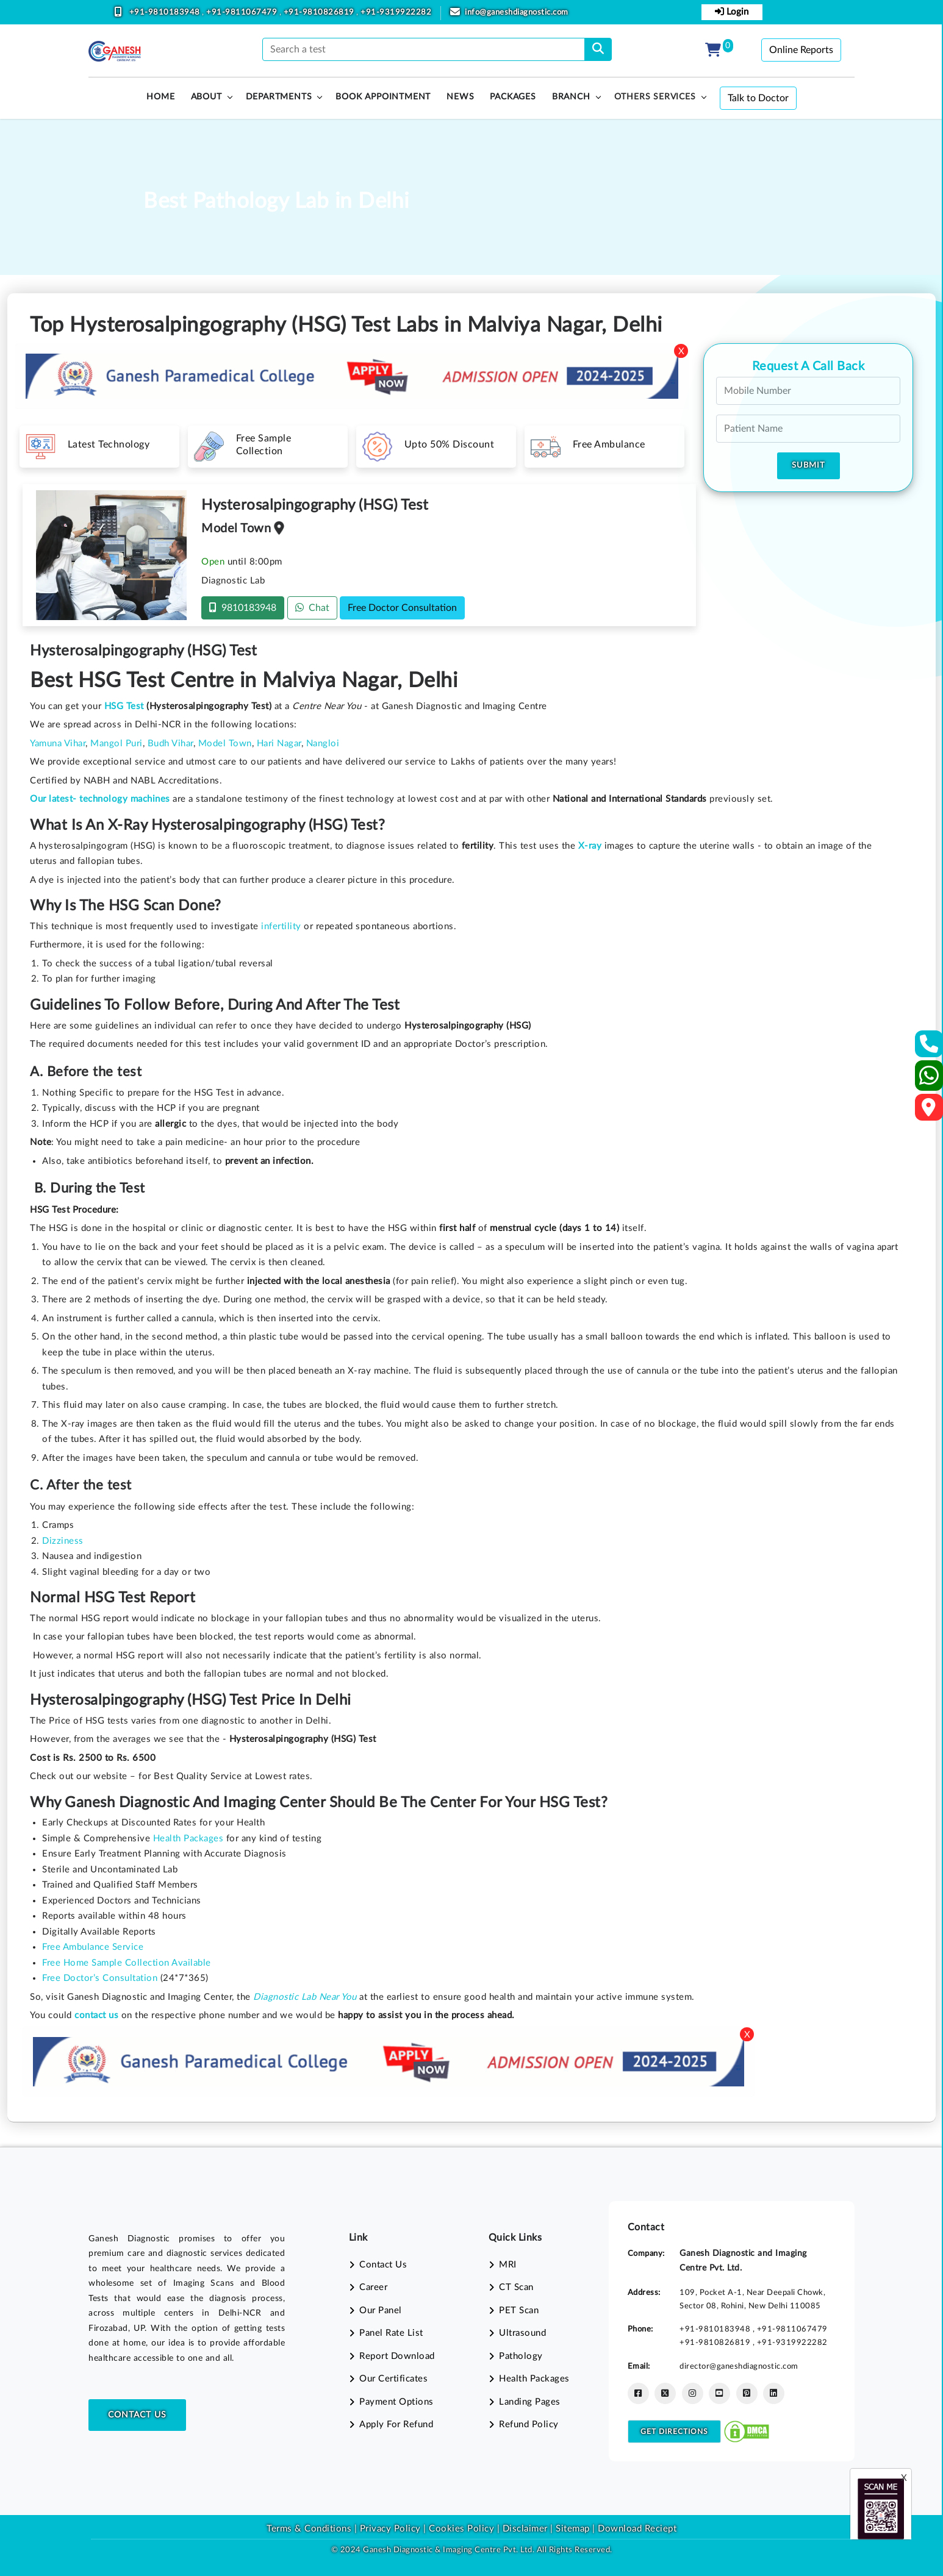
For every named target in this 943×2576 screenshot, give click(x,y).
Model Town (225, 743)
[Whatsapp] (929, 1080)
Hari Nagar (279, 743)
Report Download (397, 2356)
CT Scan (516, 2287)
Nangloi (323, 743)
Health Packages (188, 1838)
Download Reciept (637, 2528)
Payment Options (396, 2402)
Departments (279, 97)
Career (373, 2287)
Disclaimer (525, 2528)
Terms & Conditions (309, 2528)
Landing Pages (530, 2402)
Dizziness (63, 1541)
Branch (571, 97)
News (460, 97)
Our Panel (380, 2310)
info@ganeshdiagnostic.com (516, 12)
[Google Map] (929, 1111)
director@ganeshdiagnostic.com (738, 2366)
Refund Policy (529, 2424)
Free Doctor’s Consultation (99, 1978)
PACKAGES (513, 97)
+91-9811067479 (242, 12)
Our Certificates (393, 2378)
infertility (281, 926)
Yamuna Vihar (57, 743)
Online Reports (801, 50)
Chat (312, 607)
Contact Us (137, 2415)
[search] (598, 49)
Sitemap (573, 2528)
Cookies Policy (461, 2528)
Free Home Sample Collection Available (126, 1963)
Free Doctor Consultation (402, 608)
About (206, 97)
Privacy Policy (389, 2528)
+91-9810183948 (166, 12)
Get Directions (674, 2431)
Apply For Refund (396, 2424)
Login (731, 11)
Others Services (655, 97)
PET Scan (519, 2310)
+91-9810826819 (320, 12)
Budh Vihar (170, 743)
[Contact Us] (929, 1047)
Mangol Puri (116, 743)
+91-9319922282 (395, 12)
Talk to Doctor (758, 98)
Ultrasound (522, 2333)
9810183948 (242, 607)
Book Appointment (383, 97)
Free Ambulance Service (92, 1947)
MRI (508, 2264)
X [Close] (681, 351)
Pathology (521, 2356)
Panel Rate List (391, 2333)
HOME (160, 97)
